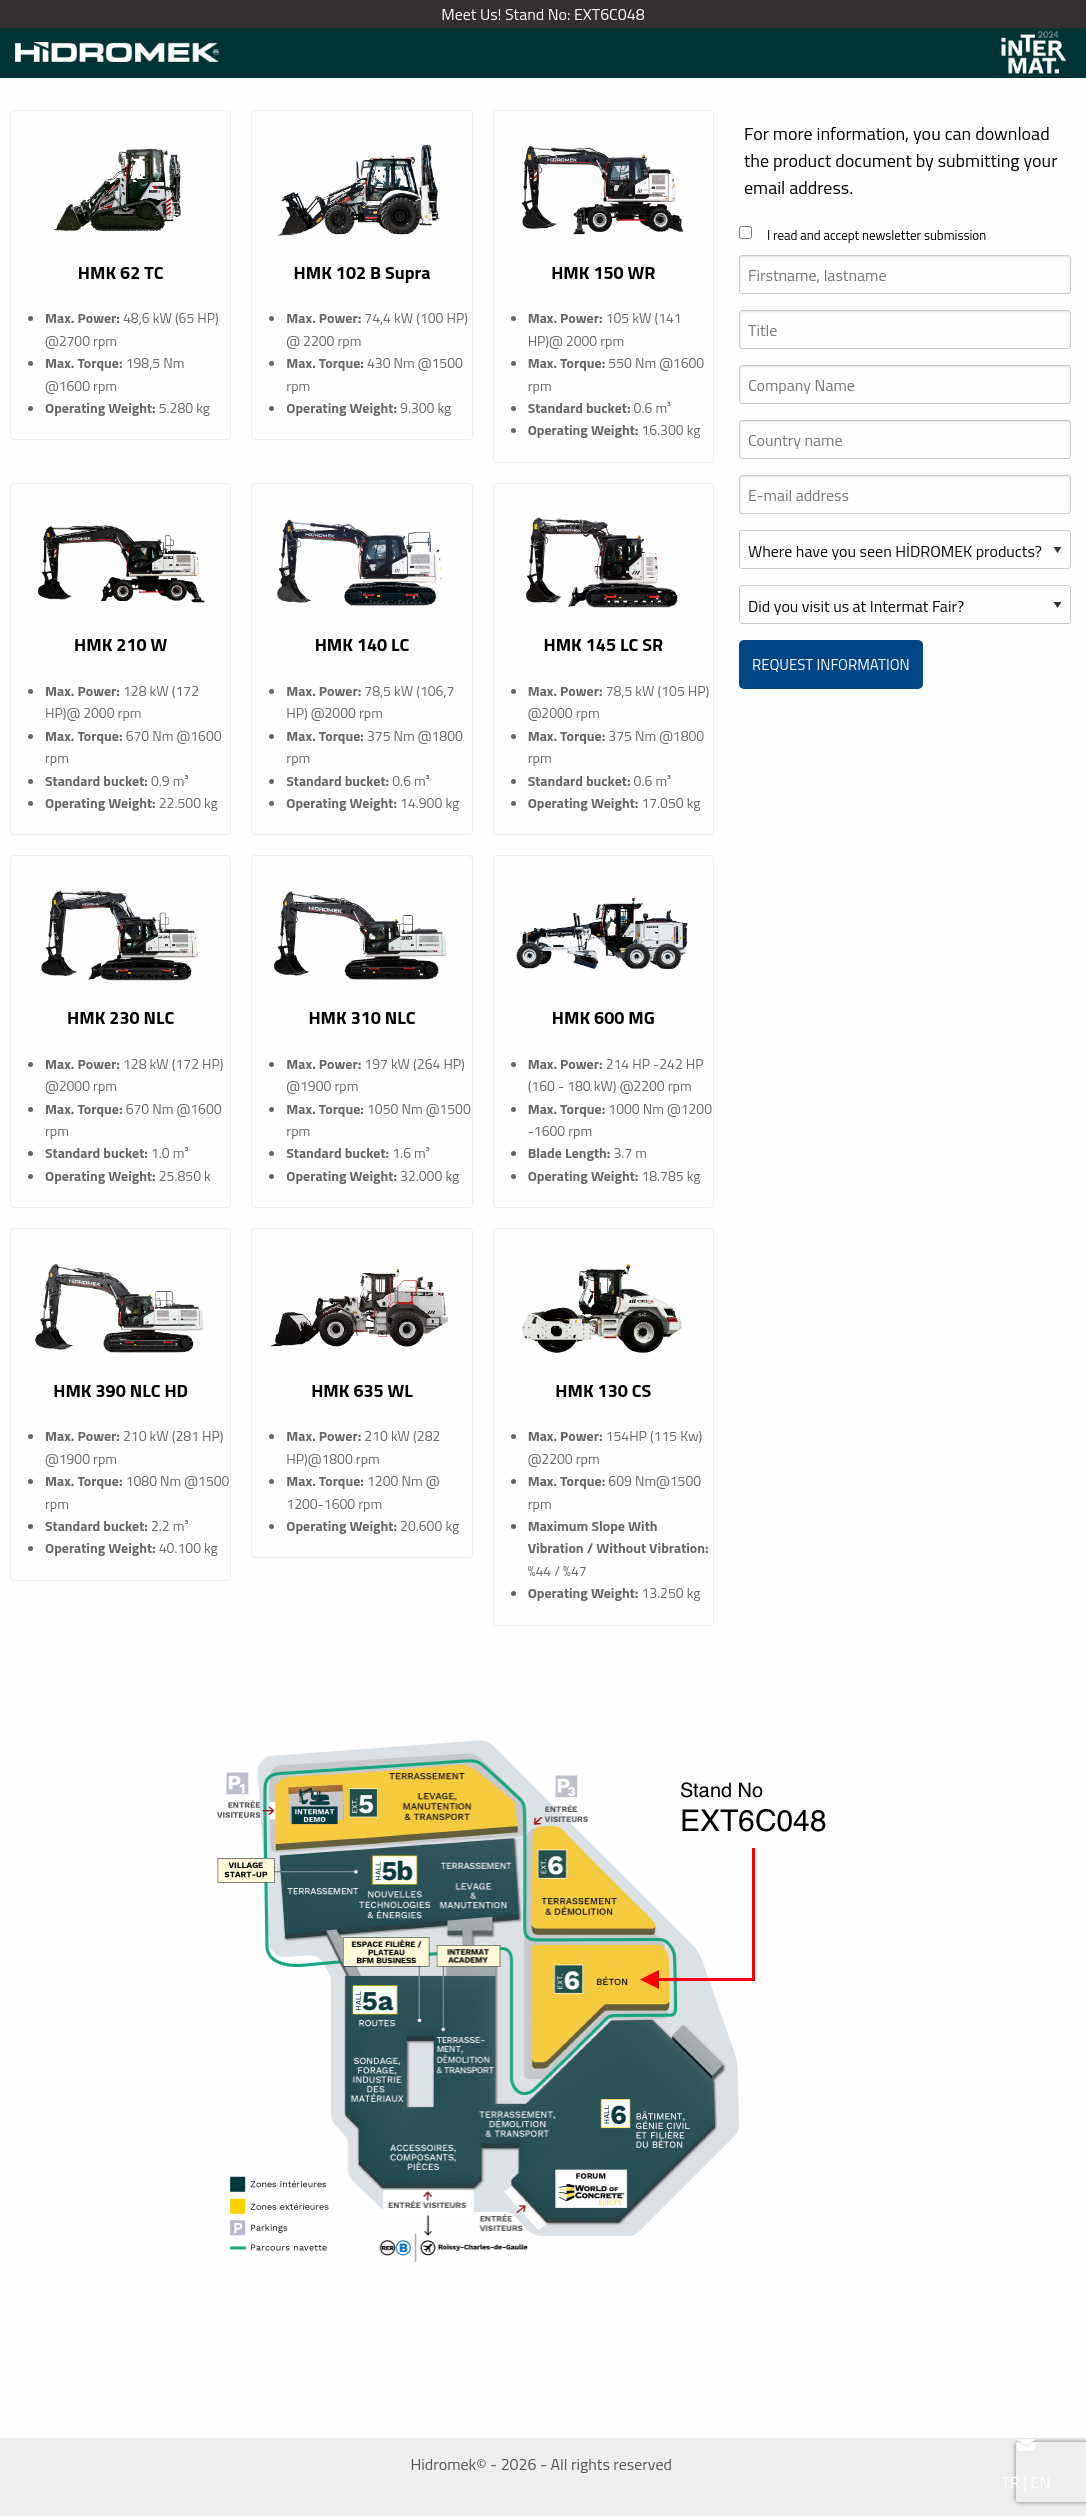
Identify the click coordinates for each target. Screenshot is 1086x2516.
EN (1040, 2482)
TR (1010, 2482)
